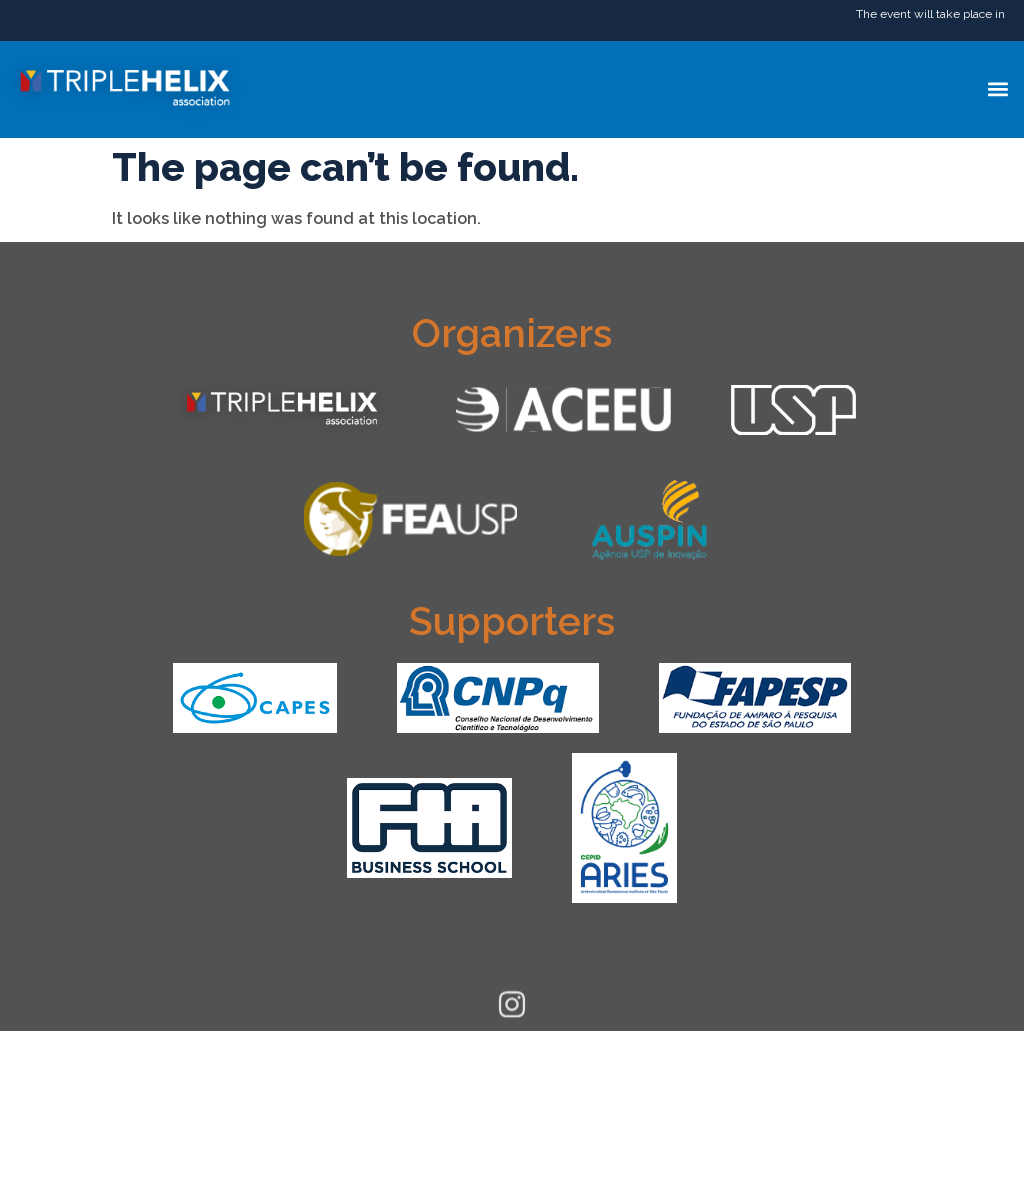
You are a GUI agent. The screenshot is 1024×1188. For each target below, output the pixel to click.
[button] (997, 89)
